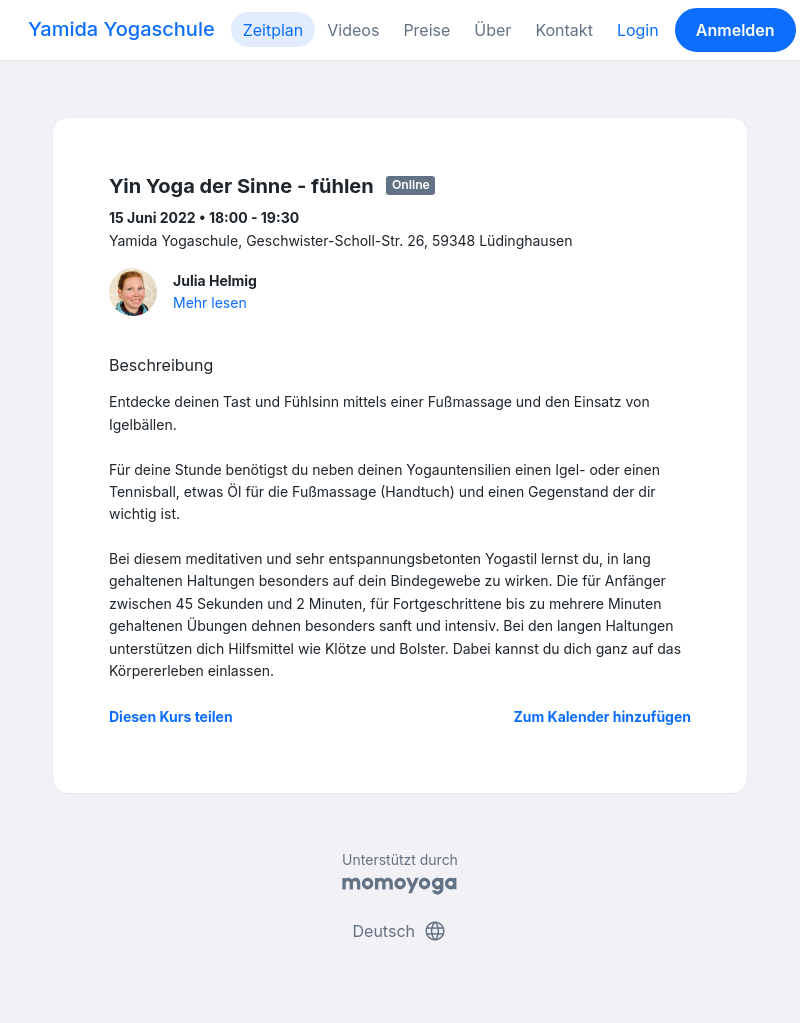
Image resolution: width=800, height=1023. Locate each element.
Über (492, 30)
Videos (353, 30)
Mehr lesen (210, 302)
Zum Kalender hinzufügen (602, 716)
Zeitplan (273, 30)
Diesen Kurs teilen (171, 716)
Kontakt (563, 30)
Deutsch (400, 931)
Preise (426, 30)
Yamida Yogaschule (121, 29)
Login (638, 30)
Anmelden (735, 30)
